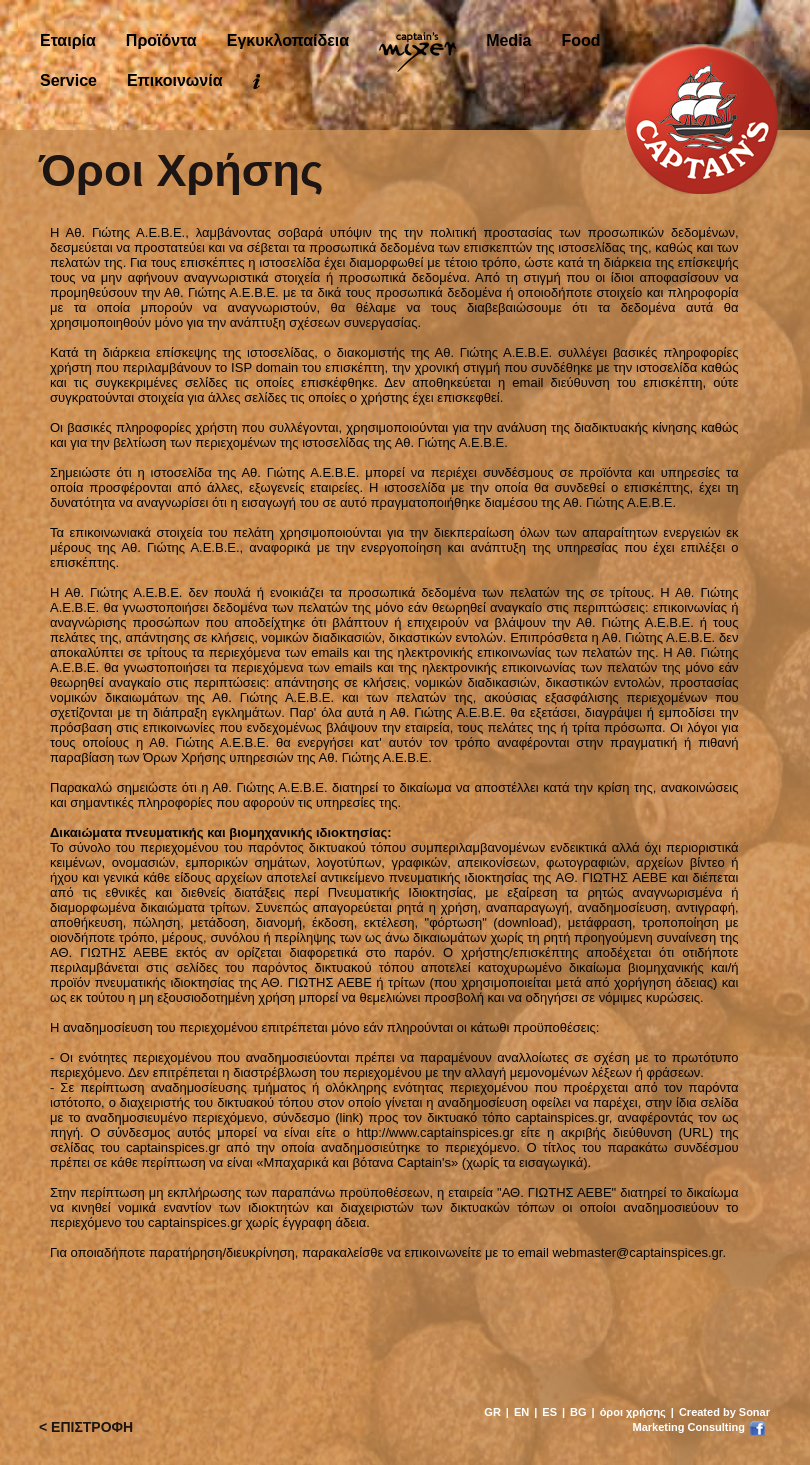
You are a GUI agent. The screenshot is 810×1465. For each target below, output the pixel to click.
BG (578, 1412)
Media (508, 40)
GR (492, 1412)
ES (549, 1412)
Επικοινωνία (175, 80)
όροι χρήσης (633, 1412)
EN (521, 1412)
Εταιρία (68, 40)
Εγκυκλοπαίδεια (288, 40)
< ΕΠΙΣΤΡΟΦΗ (86, 1427)
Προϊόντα (161, 40)
